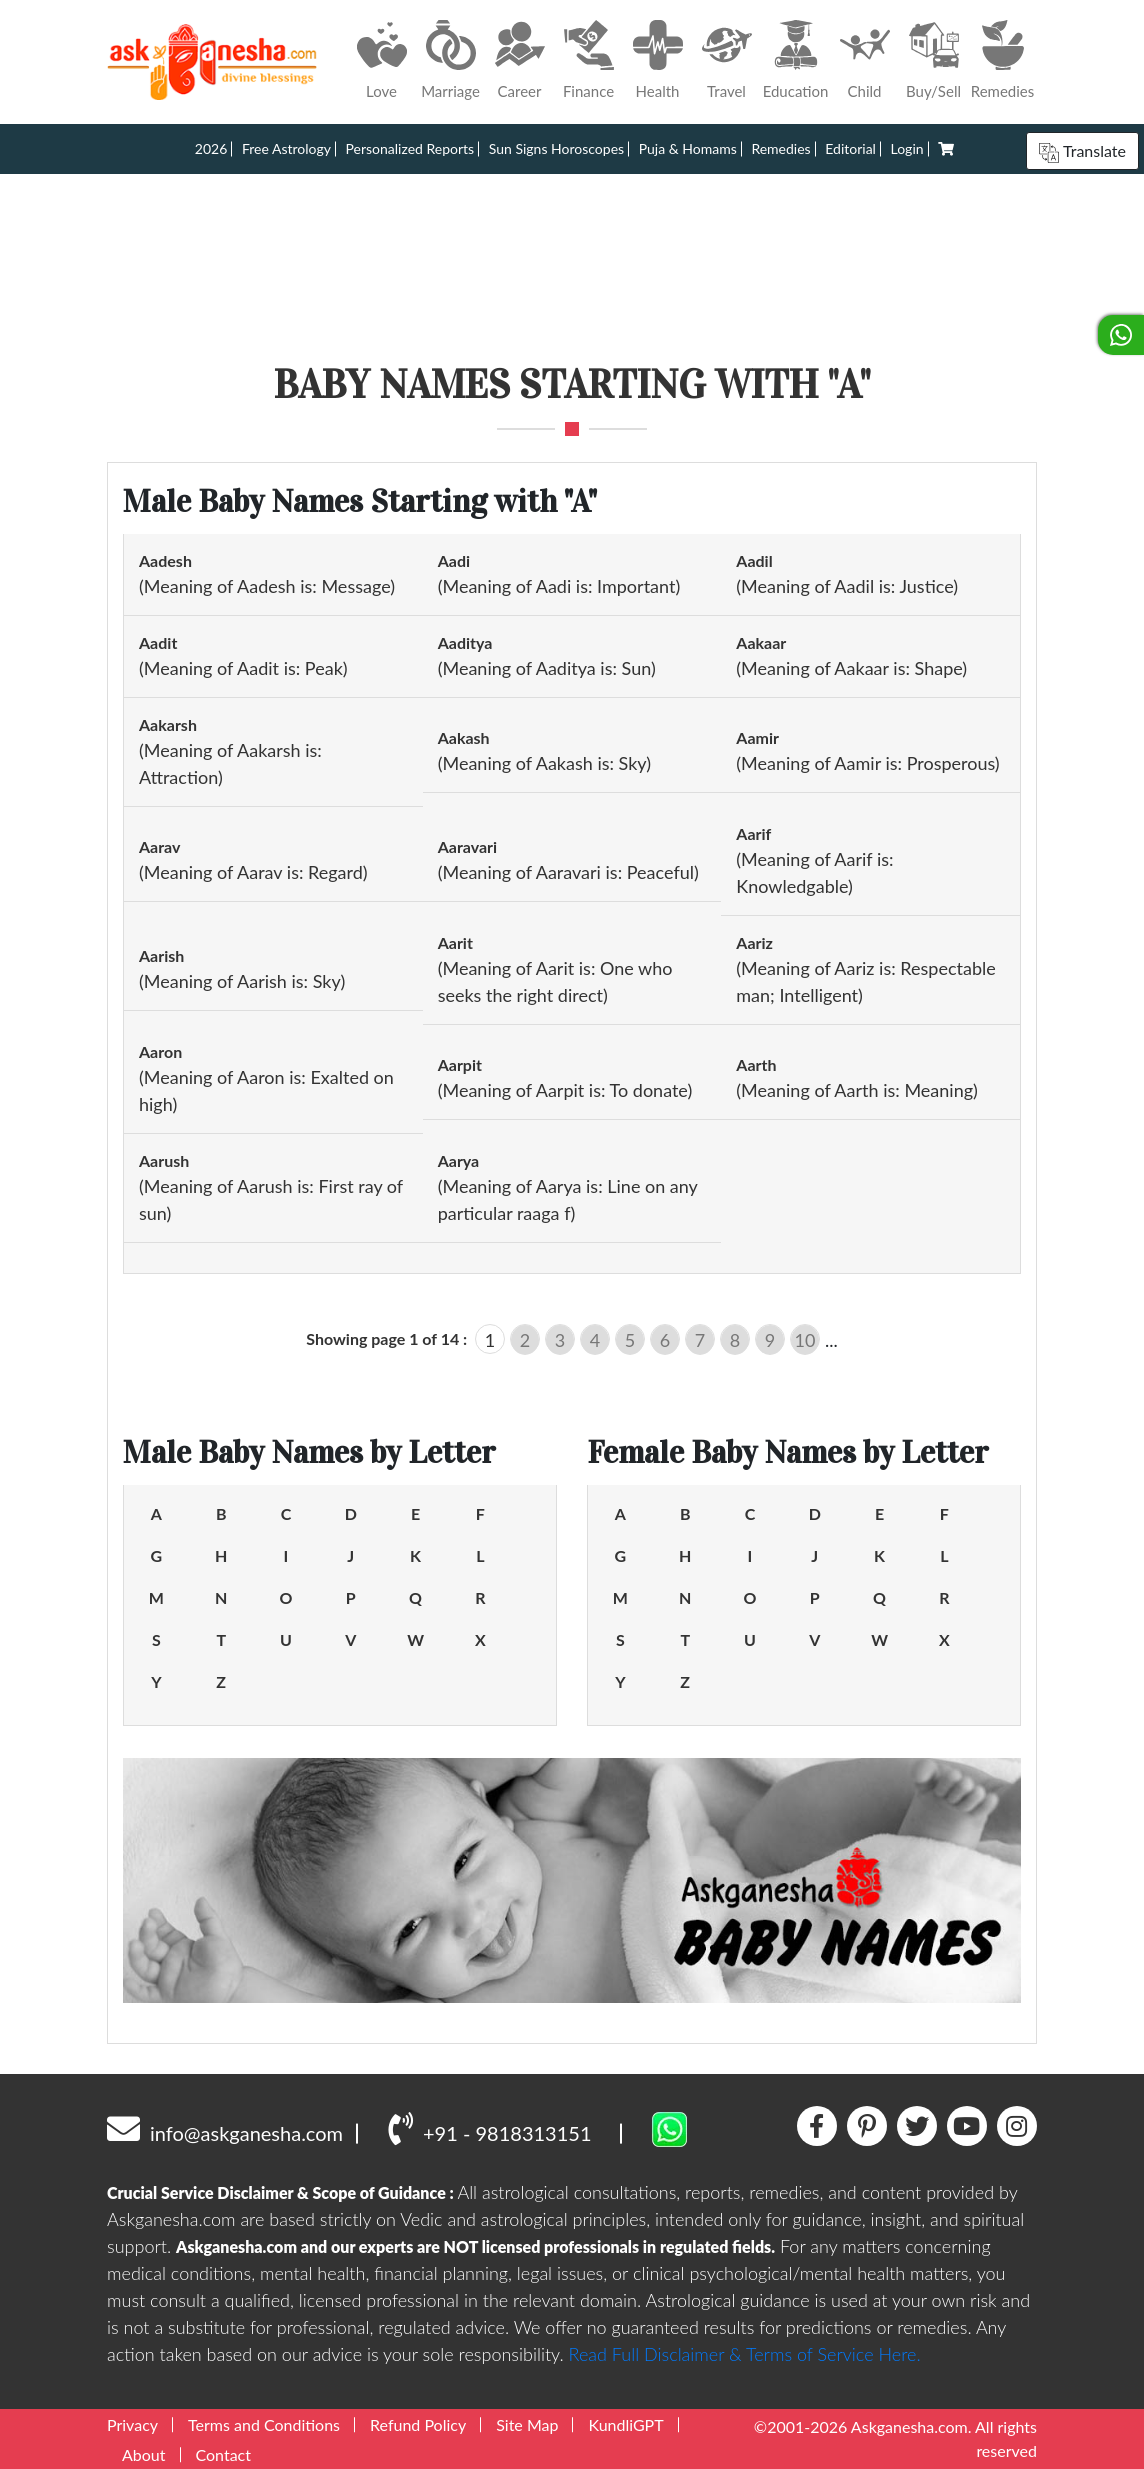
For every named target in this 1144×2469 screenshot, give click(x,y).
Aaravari (467, 846)
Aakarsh (168, 724)
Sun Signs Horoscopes (556, 148)
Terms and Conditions (264, 2424)
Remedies (780, 148)
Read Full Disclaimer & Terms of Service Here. (745, 2354)
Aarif (753, 833)
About (144, 2454)
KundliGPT (625, 2424)
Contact (223, 2454)
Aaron (160, 1051)
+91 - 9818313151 (489, 2128)
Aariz (754, 942)
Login (907, 148)
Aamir (757, 737)
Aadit (158, 642)
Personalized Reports (410, 148)
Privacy (132, 2424)
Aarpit (460, 1064)
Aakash (464, 737)
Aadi (454, 560)
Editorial (850, 148)
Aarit (455, 942)
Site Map (527, 2424)
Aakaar (761, 642)
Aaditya (465, 642)
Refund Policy (418, 2424)
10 (805, 1340)
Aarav (159, 846)
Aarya (459, 1160)
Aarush (164, 1160)
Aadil (754, 560)
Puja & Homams (688, 148)
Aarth (756, 1064)
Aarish (161, 955)
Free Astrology (286, 148)
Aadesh (165, 560)
